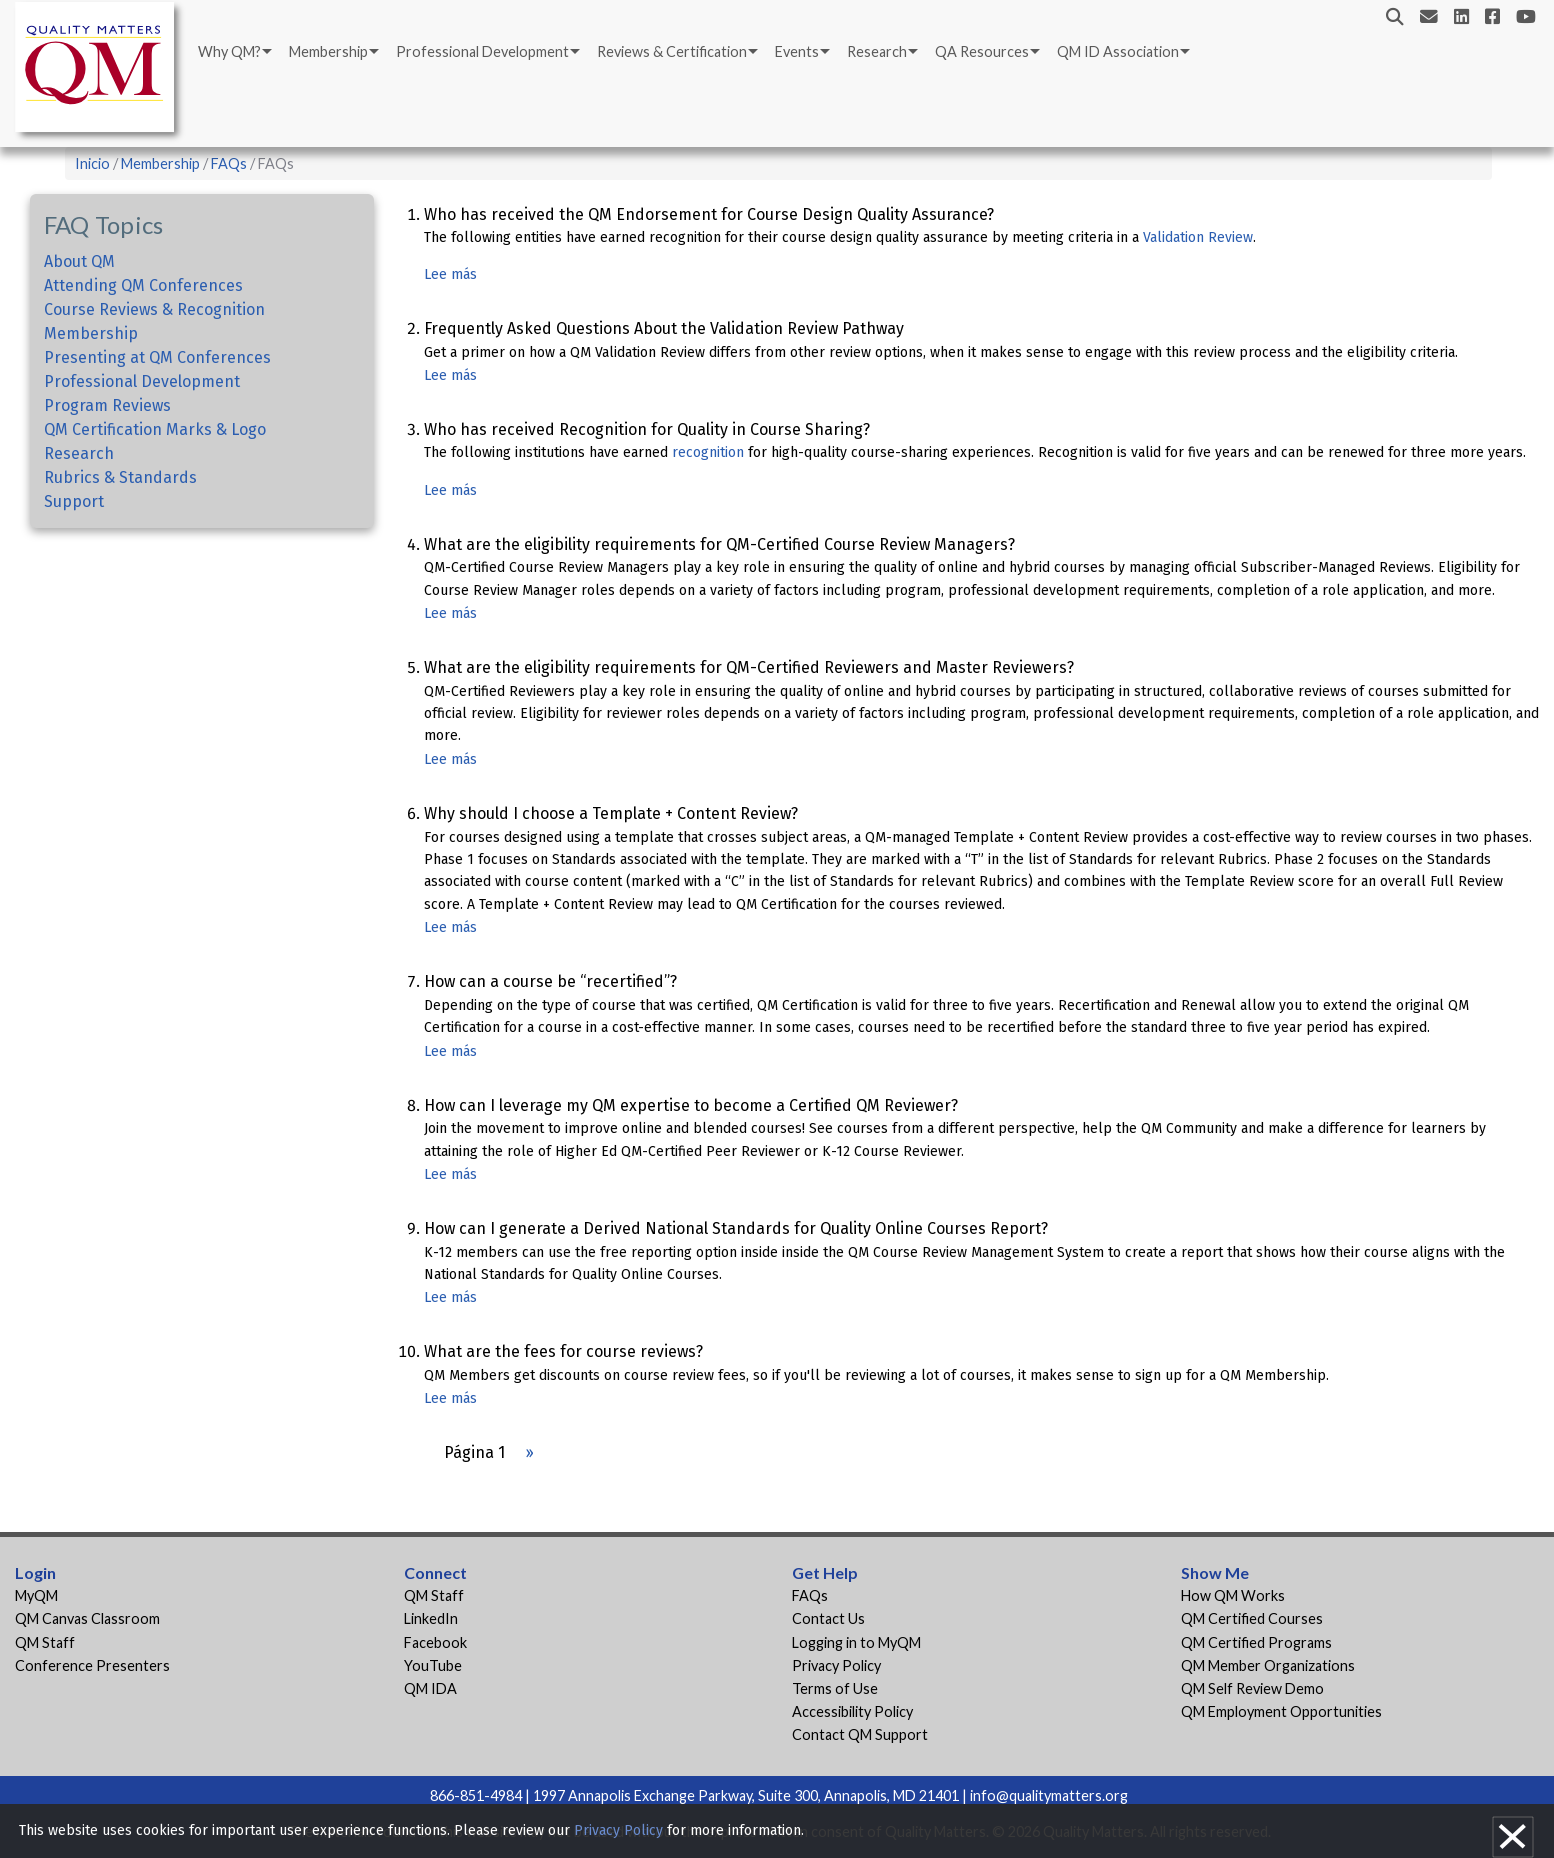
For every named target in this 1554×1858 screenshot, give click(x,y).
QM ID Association (1118, 51)
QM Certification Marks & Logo (155, 429)
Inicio (92, 163)
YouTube (433, 1665)
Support (74, 501)
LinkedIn (431, 1618)
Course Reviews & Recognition (154, 309)
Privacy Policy (836, 1665)
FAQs (229, 163)
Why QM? (229, 51)
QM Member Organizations (1268, 1665)
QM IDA (430, 1688)
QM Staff (45, 1642)
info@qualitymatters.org (1049, 1795)
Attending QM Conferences (143, 285)
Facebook (435, 1642)
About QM (79, 261)
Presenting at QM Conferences (157, 357)
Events (797, 51)
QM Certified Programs (1256, 1642)
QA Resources (982, 51)
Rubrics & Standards (120, 477)
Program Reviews (107, 405)
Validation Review (1198, 237)
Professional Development (482, 51)
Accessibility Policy (852, 1711)
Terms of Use (835, 1688)
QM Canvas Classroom (87, 1618)
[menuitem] (233, 52)
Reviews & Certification (672, 51)
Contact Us (828, 1618)
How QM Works (1233, 1595)
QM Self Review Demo (1252, 1688)
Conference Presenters (92, 1665)
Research (877, 51)
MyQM (36, 1595)
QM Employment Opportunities (1281, 1711)
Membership (328, 51)
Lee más (450, 274)
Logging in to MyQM (856, 1642)
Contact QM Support (860, 1734)
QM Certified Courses (1252, 1618)
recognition (708, 452)
